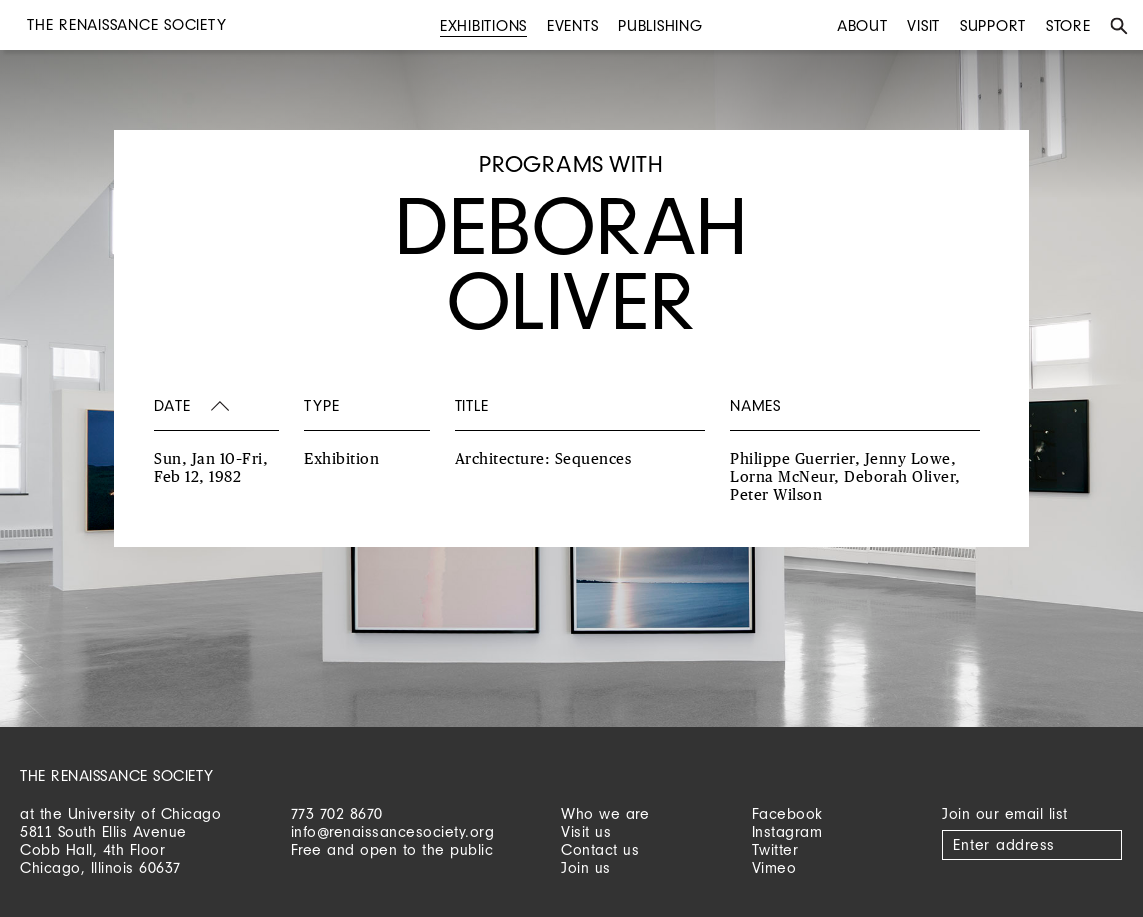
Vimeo (774, 867)
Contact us (600, 849)
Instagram (787, 831)
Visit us (586, 831)
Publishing (660, 25)
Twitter (775, 849)
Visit (923, 25)
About (862, 25)
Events (573, 25)
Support (993, 25)
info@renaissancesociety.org (393, 831)
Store (1068, 25)
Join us (586, 867)
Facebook (787, 813)
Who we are (605, 813)
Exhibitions (483, 25)
